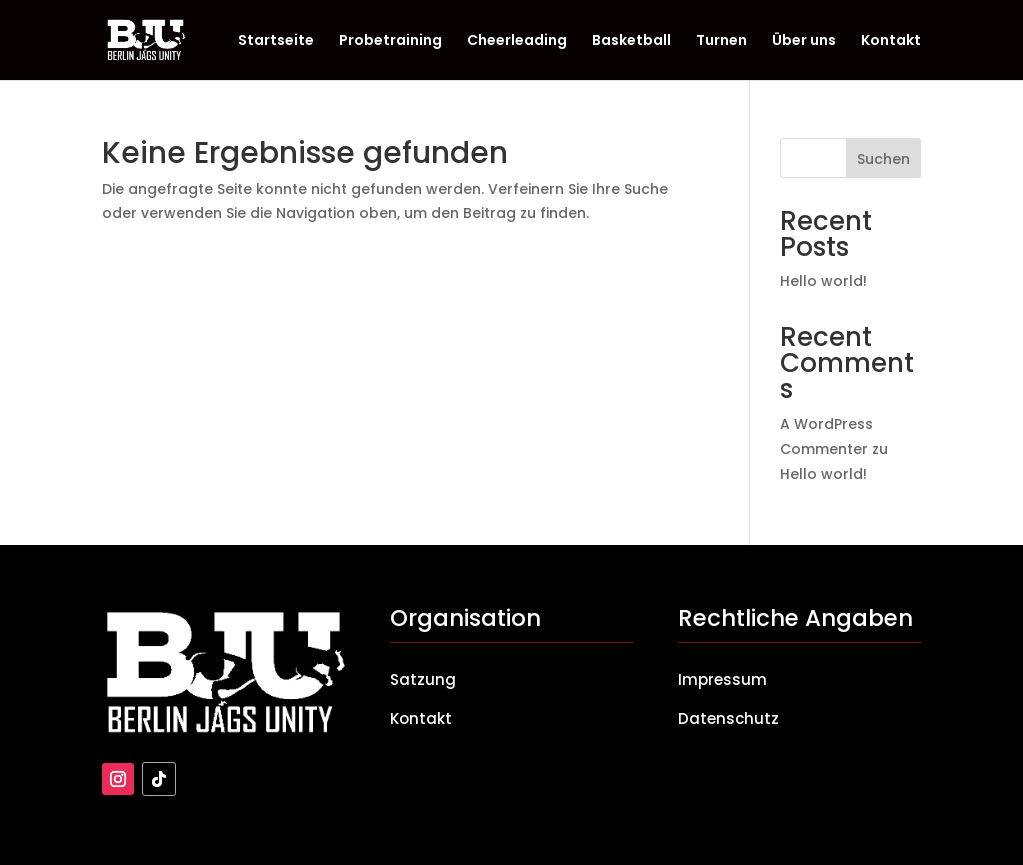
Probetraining (390, 41)
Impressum (722, 679)
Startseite (276, 41)
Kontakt (891, 41)
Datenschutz (728, 718)
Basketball (631, 41)
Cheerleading (517, 41)
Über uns (804, 41)
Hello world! (823, 281)
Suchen (883, 159)
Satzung (423, 679)
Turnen (721, 41)
